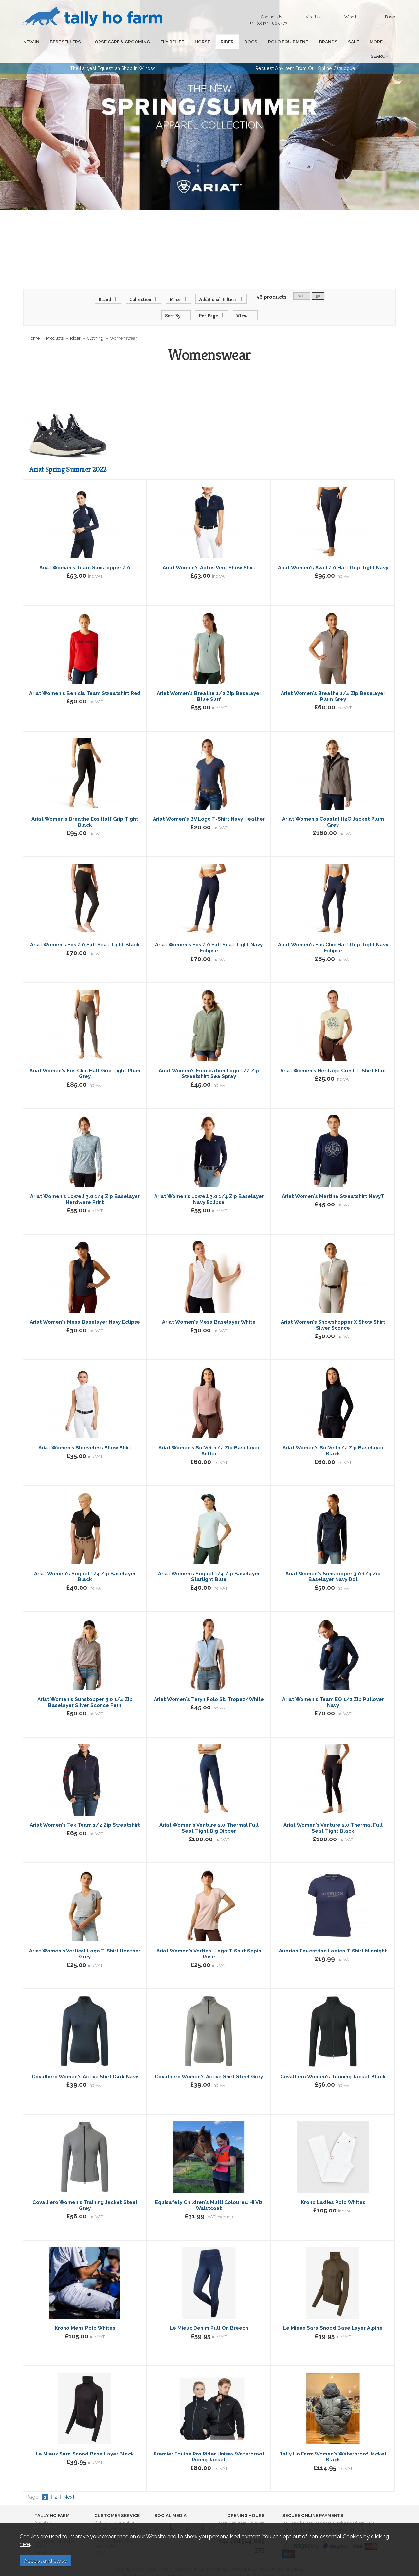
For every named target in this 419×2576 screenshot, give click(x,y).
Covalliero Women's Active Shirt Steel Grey (209, 2062)
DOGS (228, 41)
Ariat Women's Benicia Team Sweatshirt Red (85, 679)
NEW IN (29, 41)
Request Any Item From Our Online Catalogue (305, 54)
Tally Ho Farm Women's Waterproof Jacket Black (333, 2442)
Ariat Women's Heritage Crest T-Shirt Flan (333, 1056)
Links (39, 2514)
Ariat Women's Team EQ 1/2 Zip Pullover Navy (333, 1688)
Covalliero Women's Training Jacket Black (333, 2062)
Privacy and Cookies (114, 2520)
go (318, 281)
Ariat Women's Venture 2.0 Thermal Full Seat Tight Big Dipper (209, 1814)
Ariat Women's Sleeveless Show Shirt (84, 1433)
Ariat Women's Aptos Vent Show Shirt (209, 553)
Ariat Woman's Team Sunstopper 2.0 (84, 553)
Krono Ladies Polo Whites (333, 2188)
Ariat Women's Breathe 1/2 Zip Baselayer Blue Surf (209, 682)
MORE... (342, 41)
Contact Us (270, 18)
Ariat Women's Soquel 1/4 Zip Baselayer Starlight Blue (209, 1562)
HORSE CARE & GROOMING (112, 41)
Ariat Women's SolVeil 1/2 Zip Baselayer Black (333, 1436)
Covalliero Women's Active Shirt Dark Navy (85, 2062)
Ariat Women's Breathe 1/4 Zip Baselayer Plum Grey (333, 682)
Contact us (45, 2520)
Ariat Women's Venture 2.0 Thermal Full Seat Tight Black (333, 1814)
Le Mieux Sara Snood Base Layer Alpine (333, 2314)
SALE (321, 41)
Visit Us (313, 16)
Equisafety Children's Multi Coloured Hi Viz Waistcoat (209, 2191)
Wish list (352, 16)
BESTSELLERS (60, 41)
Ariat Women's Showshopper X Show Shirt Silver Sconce (333, 1310)
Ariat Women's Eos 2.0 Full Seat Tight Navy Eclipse (209, 933)
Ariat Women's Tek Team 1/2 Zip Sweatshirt (85, 1811)
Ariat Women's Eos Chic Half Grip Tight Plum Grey (84, 1059)
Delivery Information (115, 2508)
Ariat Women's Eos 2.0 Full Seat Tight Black (85, 930)
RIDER (208, 41)
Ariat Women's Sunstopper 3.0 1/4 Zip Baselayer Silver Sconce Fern (85, 1688)
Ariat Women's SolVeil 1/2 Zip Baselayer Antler (209, 1436)
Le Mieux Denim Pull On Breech (209, 2314)
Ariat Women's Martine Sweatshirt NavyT (333, 1182)
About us (43, 2508)
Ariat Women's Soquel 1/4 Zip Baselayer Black (85, 1562)
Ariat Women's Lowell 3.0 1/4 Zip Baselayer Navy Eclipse (209, 1185)
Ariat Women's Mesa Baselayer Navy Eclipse (85, 1308)
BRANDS (299, 41)
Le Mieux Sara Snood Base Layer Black (85, 2439)
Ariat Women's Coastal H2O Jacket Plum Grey (333, 807)
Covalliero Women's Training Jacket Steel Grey (84, 2191)
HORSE (187, 41)
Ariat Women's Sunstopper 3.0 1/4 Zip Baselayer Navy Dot (333, 1562)
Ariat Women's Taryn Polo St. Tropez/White (209, 1685)
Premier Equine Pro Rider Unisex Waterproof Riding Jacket (209, 2442)
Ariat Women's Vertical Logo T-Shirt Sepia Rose (209, 1939)
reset (302, 281)
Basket (391, 16)
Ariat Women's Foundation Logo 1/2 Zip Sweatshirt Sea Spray (209, 1059)
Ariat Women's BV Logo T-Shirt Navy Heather (209, 805)
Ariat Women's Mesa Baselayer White (209, 1308)
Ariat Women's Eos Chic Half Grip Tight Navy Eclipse (333, 933)
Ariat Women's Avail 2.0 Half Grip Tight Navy (333, 553)
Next (69, 2483)
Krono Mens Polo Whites (85, 2314)
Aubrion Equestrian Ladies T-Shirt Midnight (333, 1936)
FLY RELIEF (160, 41)
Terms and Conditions (116, 2514)
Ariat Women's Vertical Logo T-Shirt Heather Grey (84, 1939)
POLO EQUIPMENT (263, 41)
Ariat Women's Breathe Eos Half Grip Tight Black (84, 807)
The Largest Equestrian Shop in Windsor (113, 54)
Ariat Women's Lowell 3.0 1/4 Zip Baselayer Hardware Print (85, 1185)
